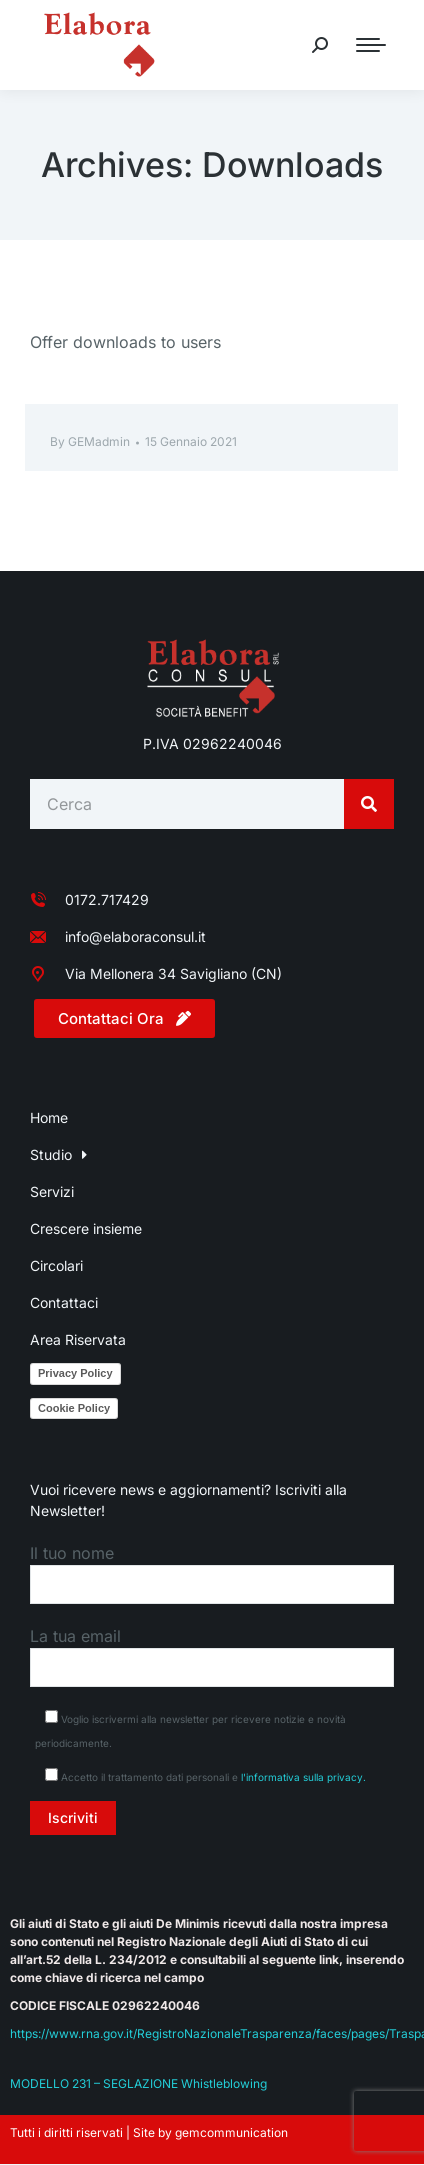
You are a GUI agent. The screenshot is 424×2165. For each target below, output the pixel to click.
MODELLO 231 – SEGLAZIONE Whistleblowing (138, 2083)
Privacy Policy (75, 1373)
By (90, 441)
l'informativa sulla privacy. (303, 1777)
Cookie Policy (74, 1408)
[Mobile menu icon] (371, 45)
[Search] (369, 804)
